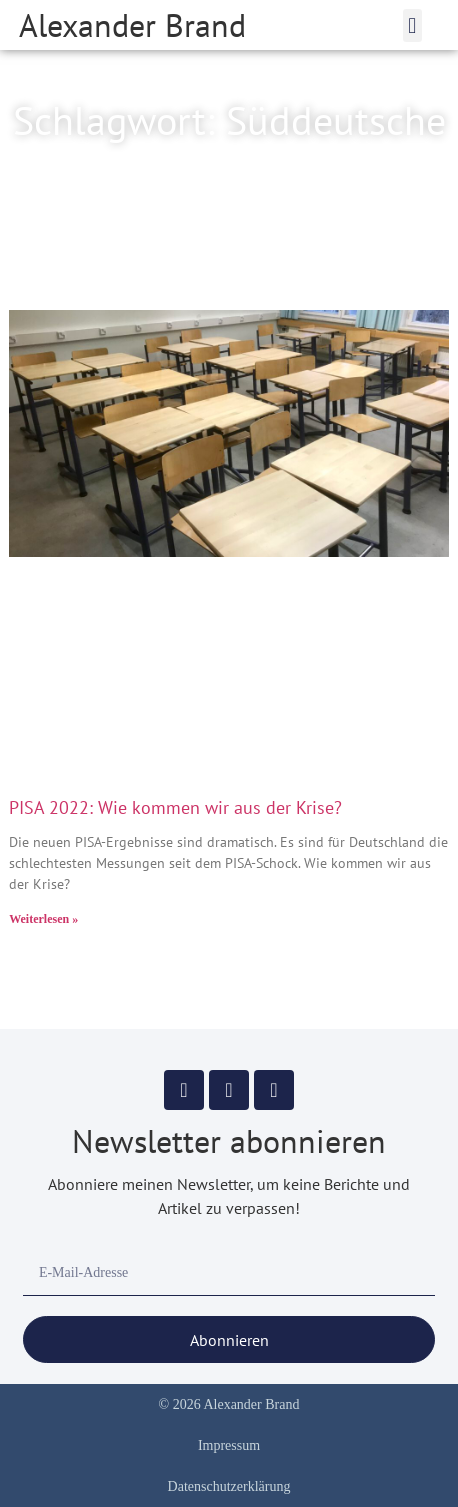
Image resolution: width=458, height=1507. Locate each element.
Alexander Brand (132, 25)
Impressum (229, 1445)
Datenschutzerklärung (229, 1486)
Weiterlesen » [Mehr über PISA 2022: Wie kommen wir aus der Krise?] (43, 919)
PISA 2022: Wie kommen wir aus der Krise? (175, 807)
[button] (412, 25)
